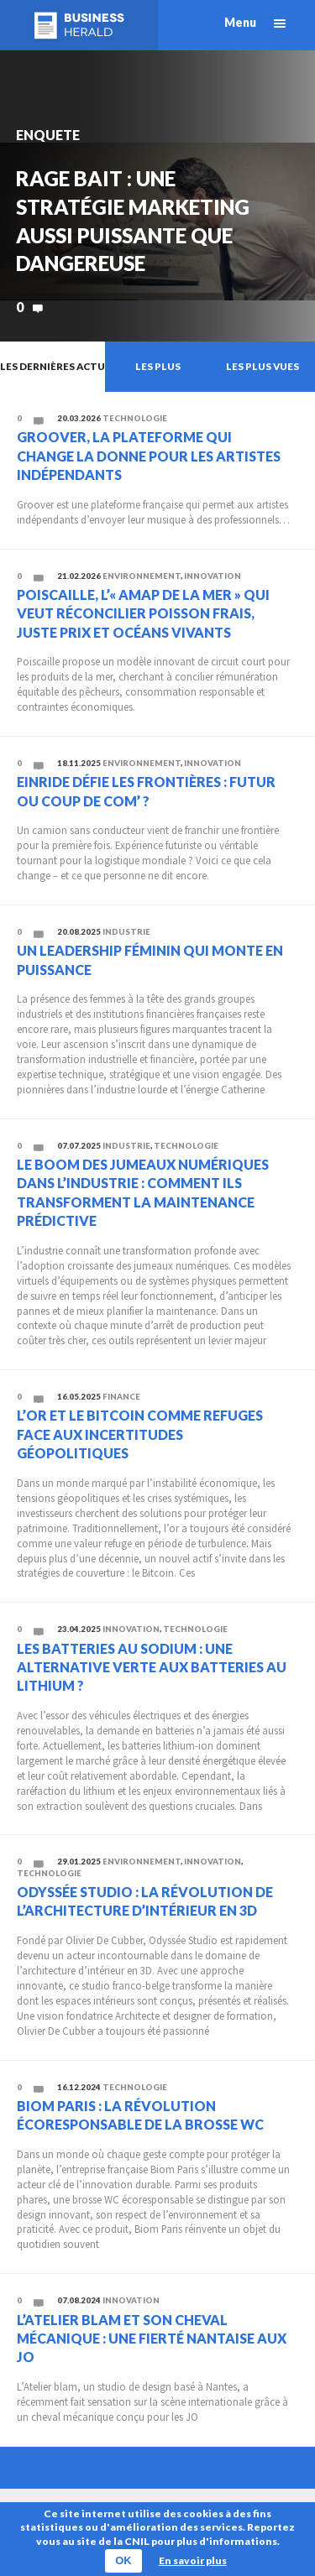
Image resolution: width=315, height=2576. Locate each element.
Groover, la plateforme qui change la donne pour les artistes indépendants (149, 455)
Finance (121, 1396)
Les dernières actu (52, 366)
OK (123, 2560)
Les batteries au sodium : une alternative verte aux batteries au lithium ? (151, 1667)
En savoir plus (193, 2560)
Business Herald (79, 25)
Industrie (126, 931)
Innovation (212, 576)
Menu (240, 22)
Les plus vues (262, 366)
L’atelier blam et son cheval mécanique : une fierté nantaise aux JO (151, 2338)
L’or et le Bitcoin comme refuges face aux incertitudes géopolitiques (140, 1434)
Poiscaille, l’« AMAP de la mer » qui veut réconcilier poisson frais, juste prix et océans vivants (143, 613)
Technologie (134, 418)
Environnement (141, 576)
